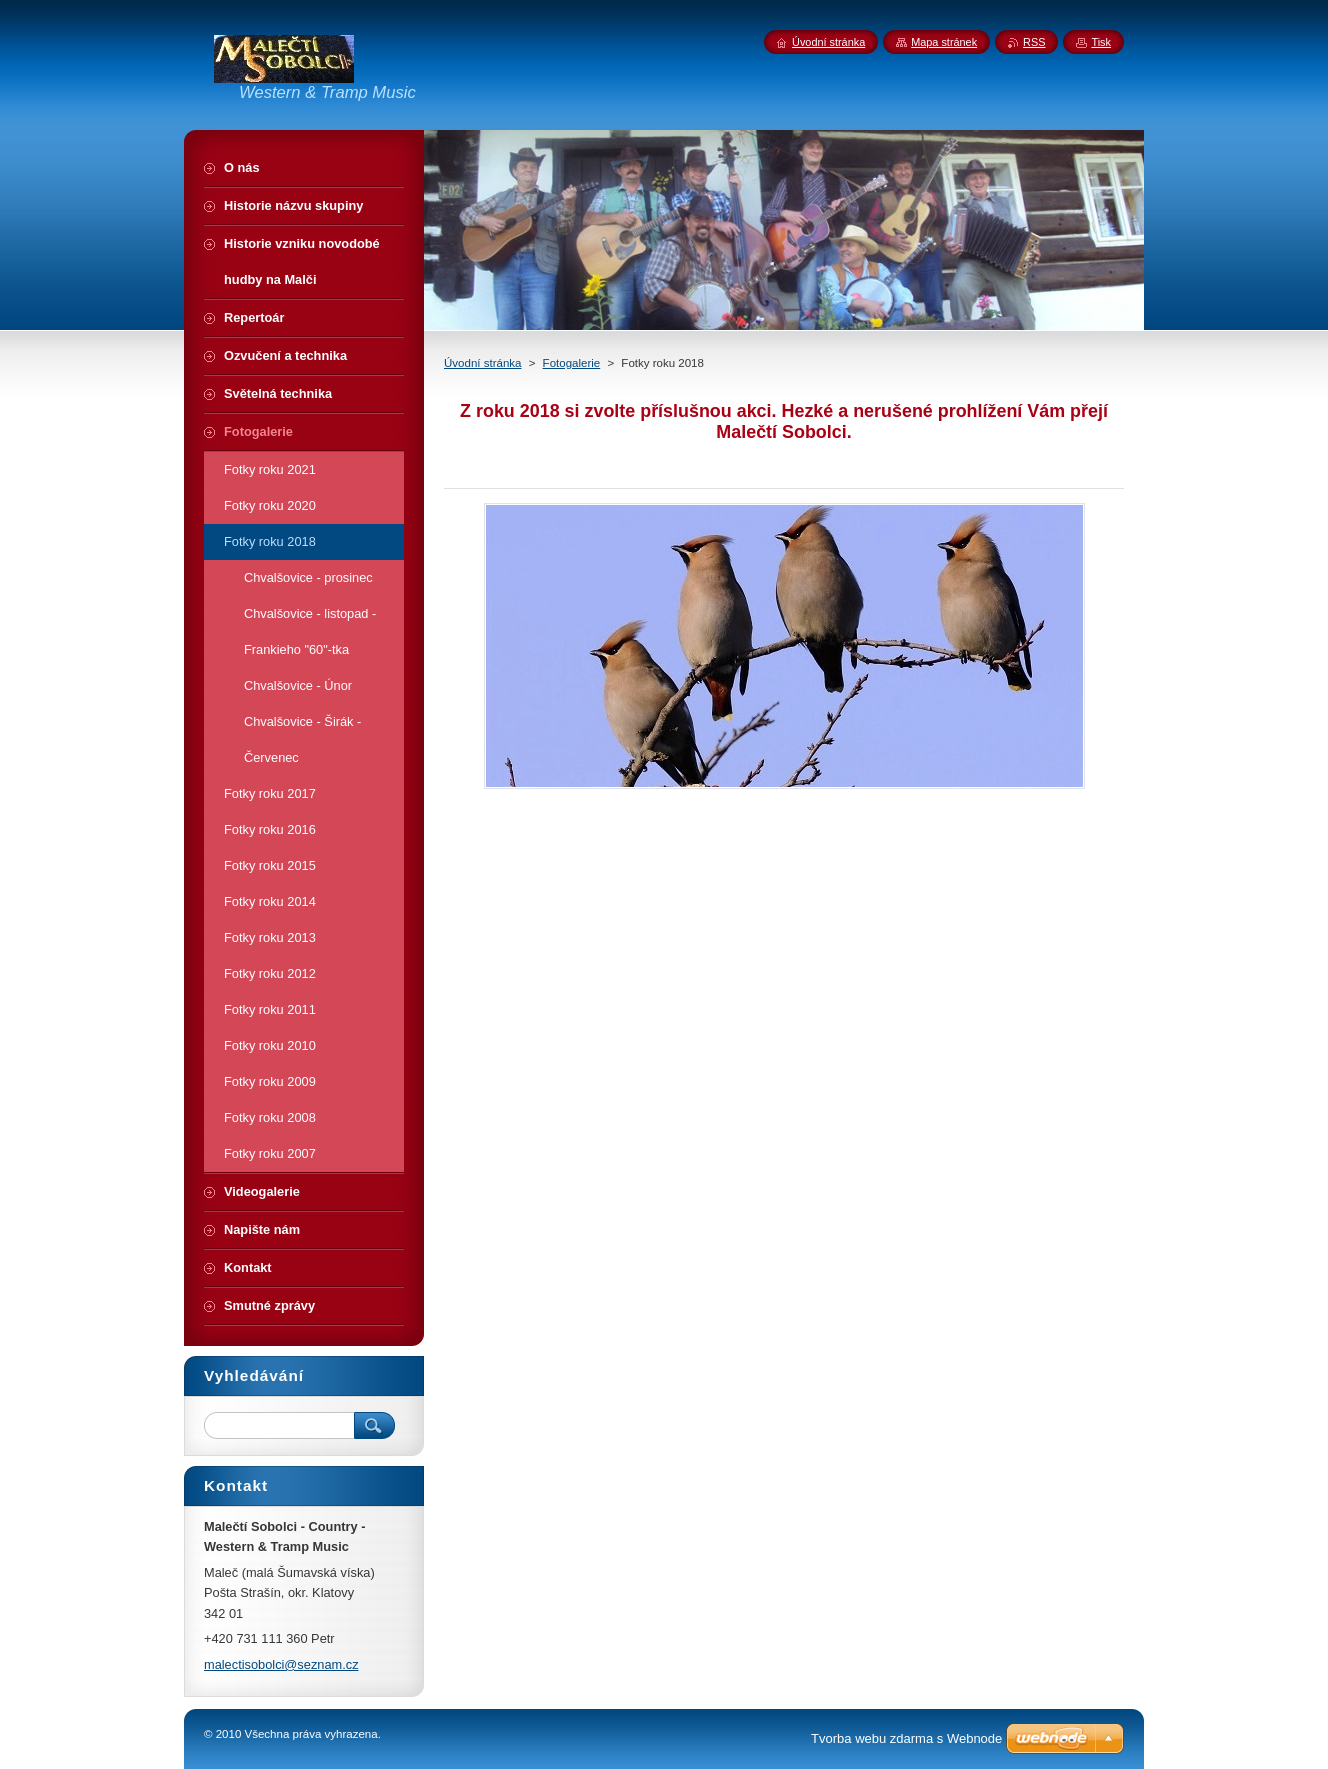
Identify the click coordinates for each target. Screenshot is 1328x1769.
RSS (1034, 42)
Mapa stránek (944, 42)
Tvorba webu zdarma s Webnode (906, 1738)
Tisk (1101, 42)
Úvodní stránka (482, 363)
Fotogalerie (572, 363)
